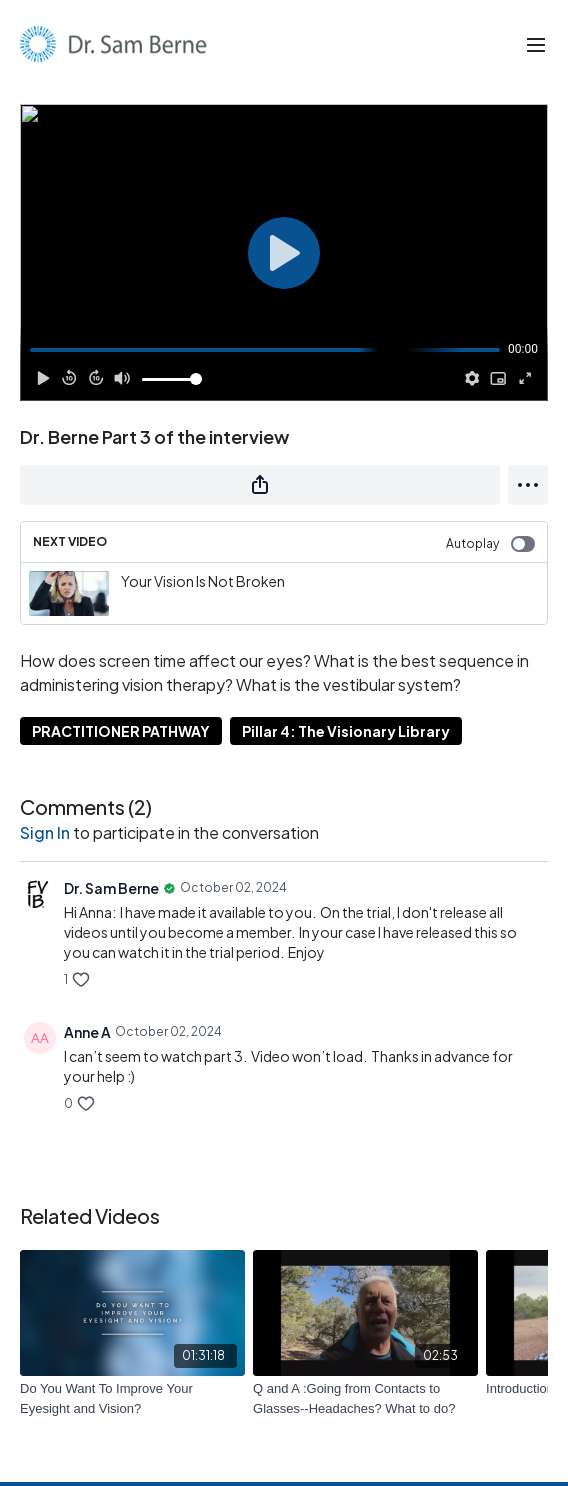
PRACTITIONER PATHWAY (121, 731)
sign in (45, 832)
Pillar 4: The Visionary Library (346, 731)
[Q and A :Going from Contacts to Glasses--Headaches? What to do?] (365, 1398)
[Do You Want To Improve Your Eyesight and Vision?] (132, 1398)
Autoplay (490, 544)
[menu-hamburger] (536, 44)
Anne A (87, 1032)
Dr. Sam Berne (111, 888)
